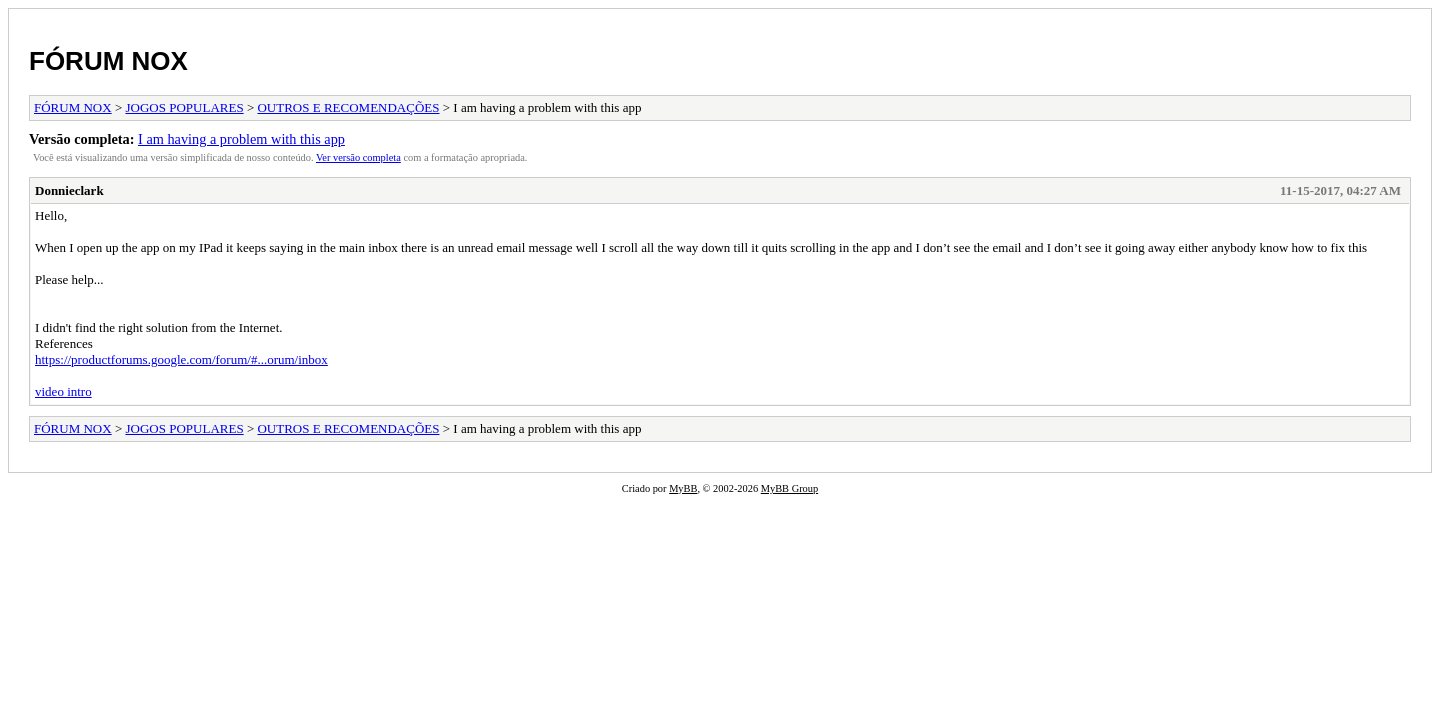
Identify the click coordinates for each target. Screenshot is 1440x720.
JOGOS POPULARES (185, 107)
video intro (63, 391)
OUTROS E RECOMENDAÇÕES (348, 107)
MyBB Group (789, 488)
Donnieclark (69, 190)
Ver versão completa (358, 157)
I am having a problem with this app (241, 139)
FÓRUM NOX (108, 61)
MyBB (683, 488)
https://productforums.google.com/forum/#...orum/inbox (181, 359)
